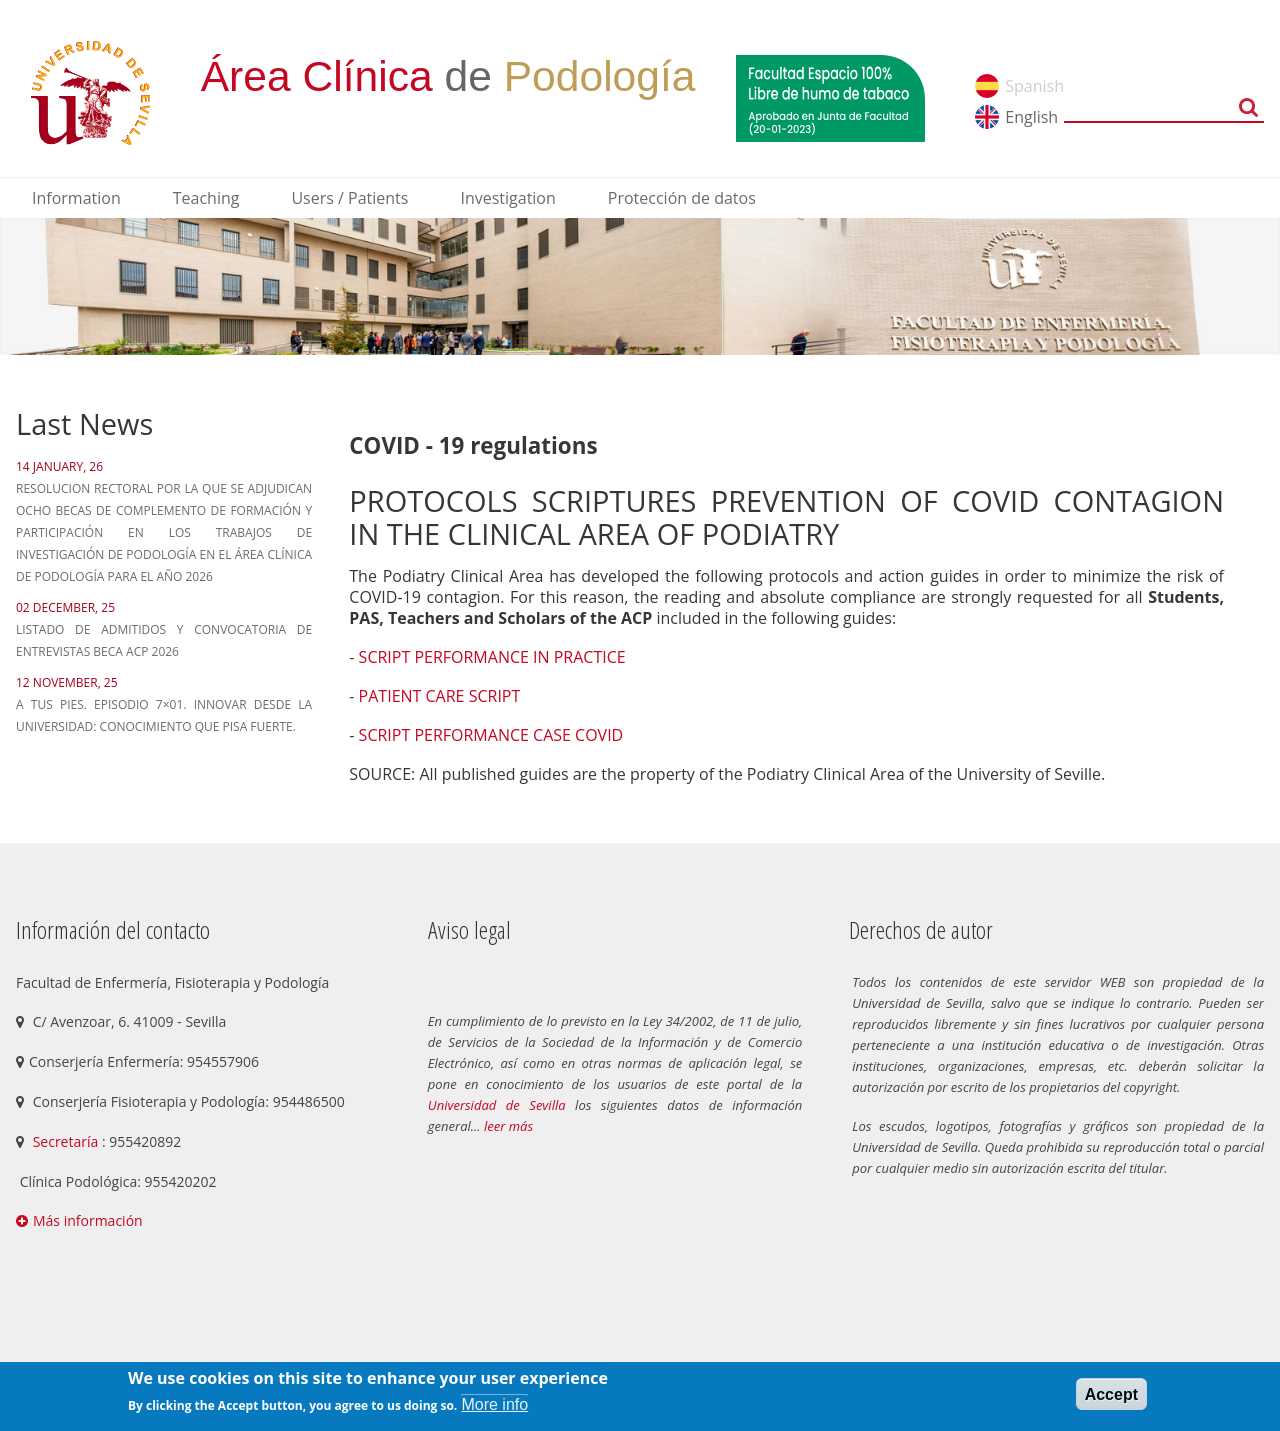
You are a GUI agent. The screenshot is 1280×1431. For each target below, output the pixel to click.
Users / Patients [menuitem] (349, 198)
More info (494, 1404)
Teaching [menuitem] (206, 198)
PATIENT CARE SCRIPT (440, 696)
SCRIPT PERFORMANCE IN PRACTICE (492, 657)
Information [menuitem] (76, 198)
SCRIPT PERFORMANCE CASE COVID (491, 735)
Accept (1111, 1394)
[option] (640, 286)
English (1031, 117)
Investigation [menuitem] (507, 198)
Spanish (1034, 86)
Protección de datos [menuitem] (682, 198)
